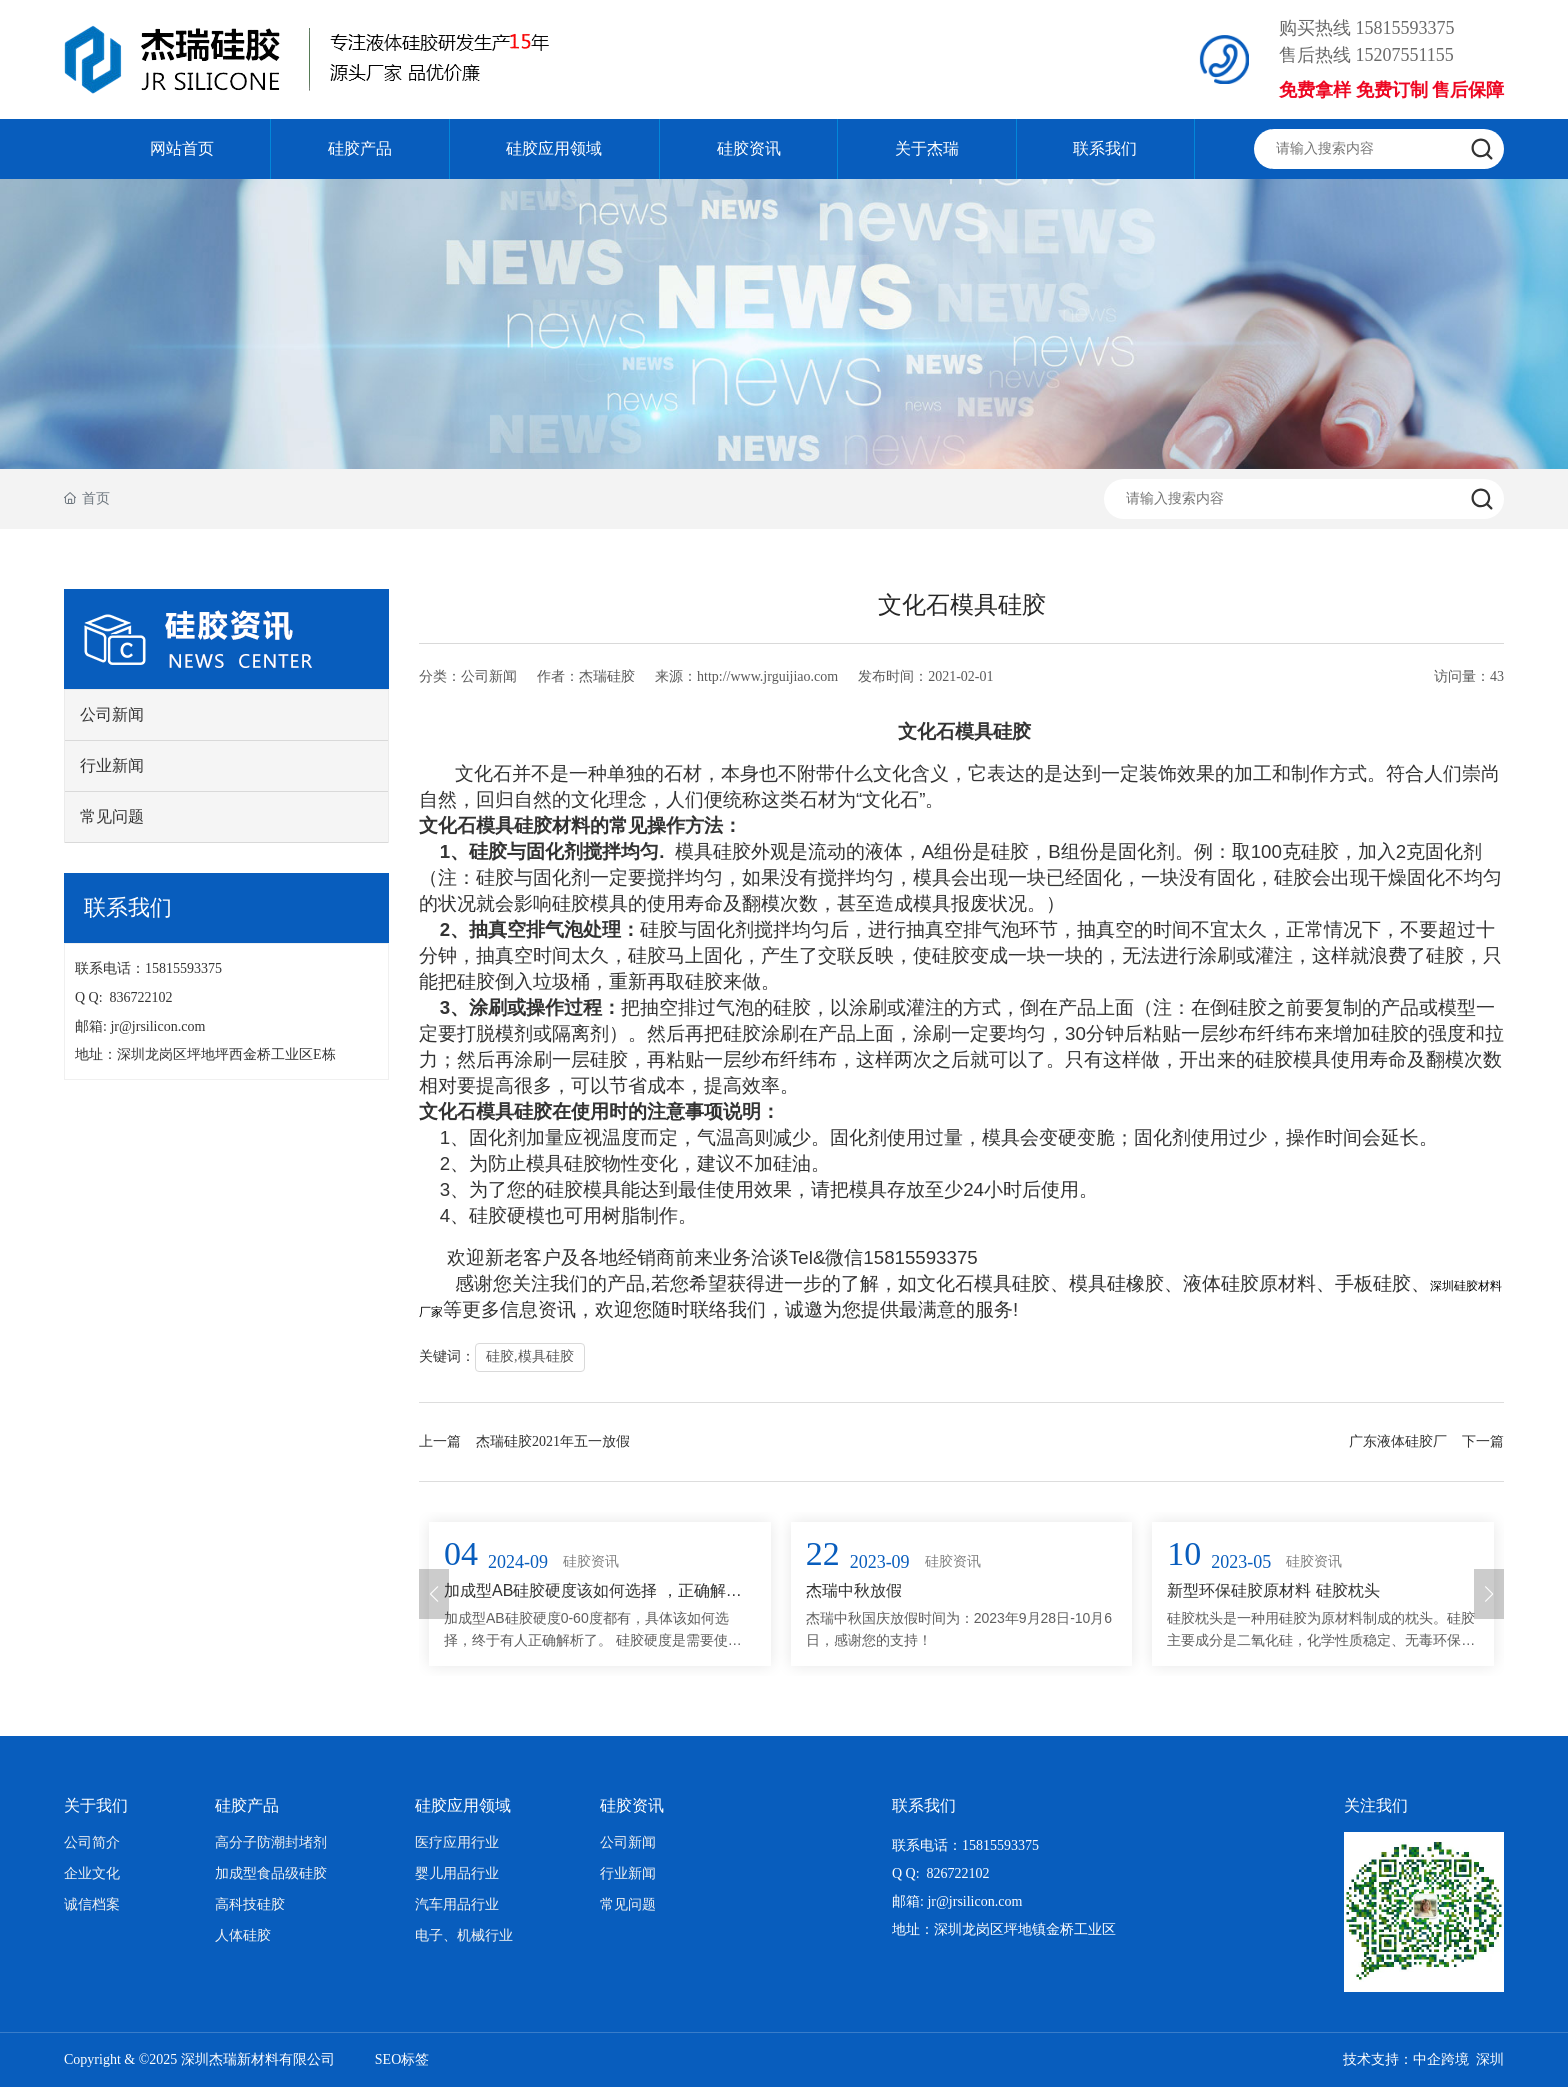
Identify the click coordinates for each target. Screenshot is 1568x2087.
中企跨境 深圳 (1458, 2059)
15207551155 (1405, 55)
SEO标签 (402, 2059)
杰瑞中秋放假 (854, 1590)
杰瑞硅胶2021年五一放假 (553, 1441)
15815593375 (1405, 28)
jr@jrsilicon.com (161, 1026)
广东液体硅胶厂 (1398, 1441)
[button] (434, 1594)
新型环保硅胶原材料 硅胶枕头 (1273, 1590)
